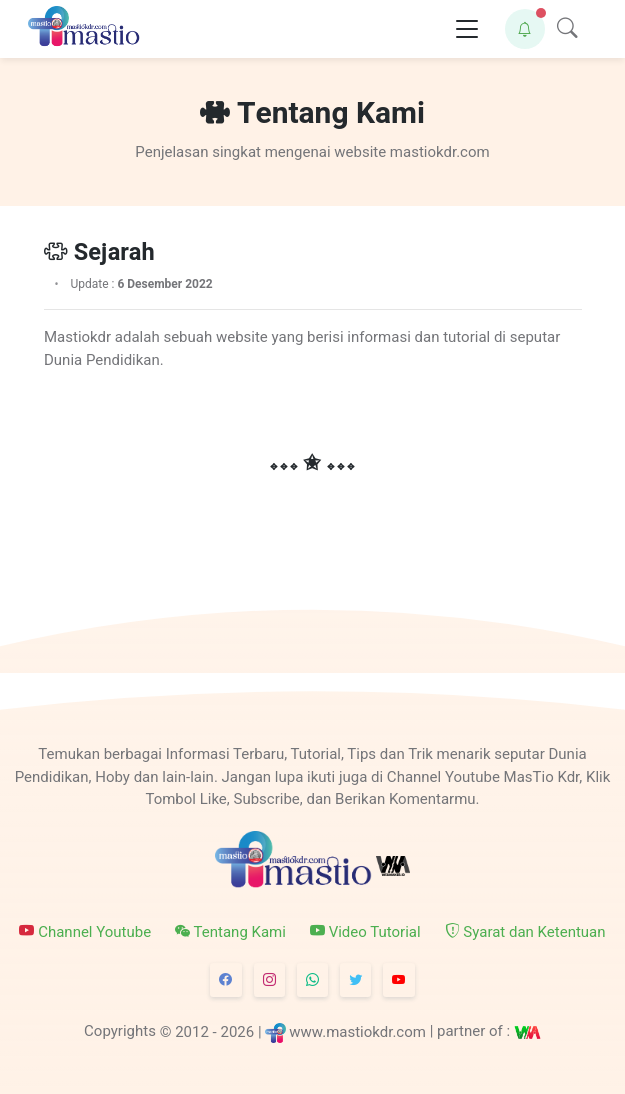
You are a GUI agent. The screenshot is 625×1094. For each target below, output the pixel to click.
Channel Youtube (85, 931)
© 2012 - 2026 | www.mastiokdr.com (293, 1031)
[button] (525, 29)
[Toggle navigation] (467, 29)
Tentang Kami (230, 931)
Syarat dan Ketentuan (525, 931)
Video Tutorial (365, 931)
